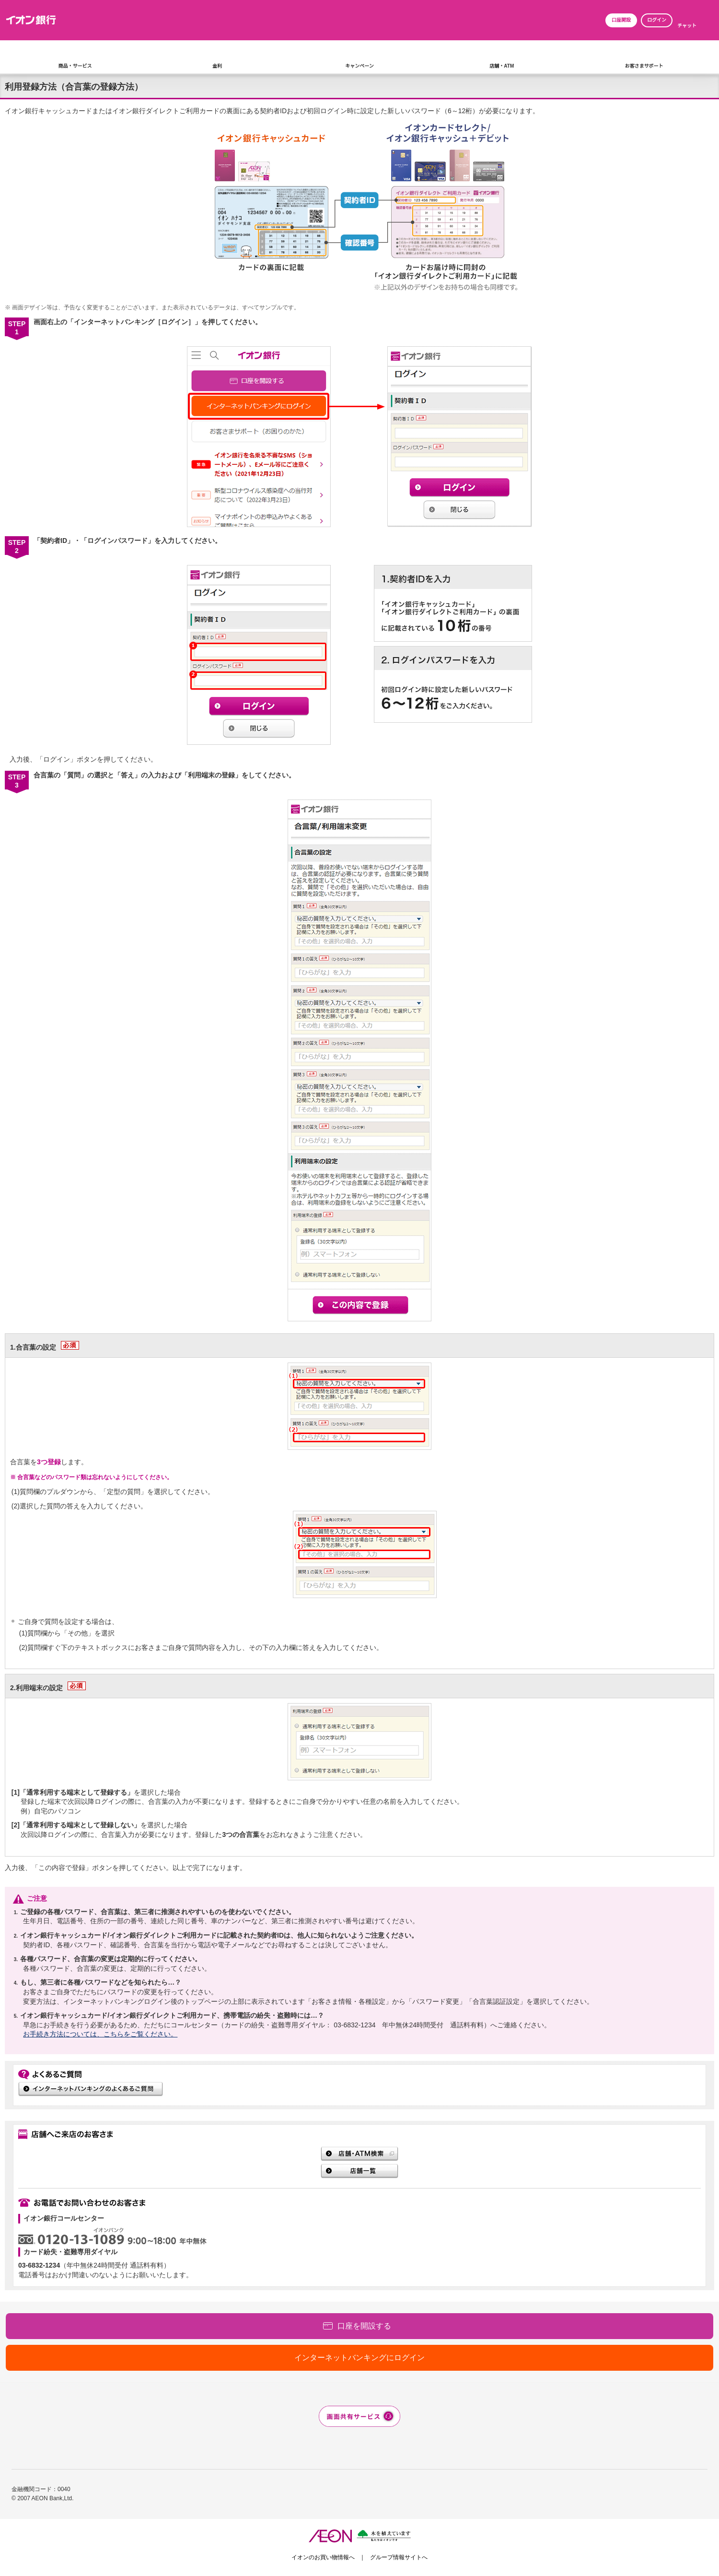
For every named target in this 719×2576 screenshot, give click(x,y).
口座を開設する (364, 2326)
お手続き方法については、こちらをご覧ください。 (100, 2034)
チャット (686, 25)
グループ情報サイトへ (399, 2557)
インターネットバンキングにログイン (359, 2357)
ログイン (656, 20)
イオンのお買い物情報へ (323, 2557)
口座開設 (621, 20)
